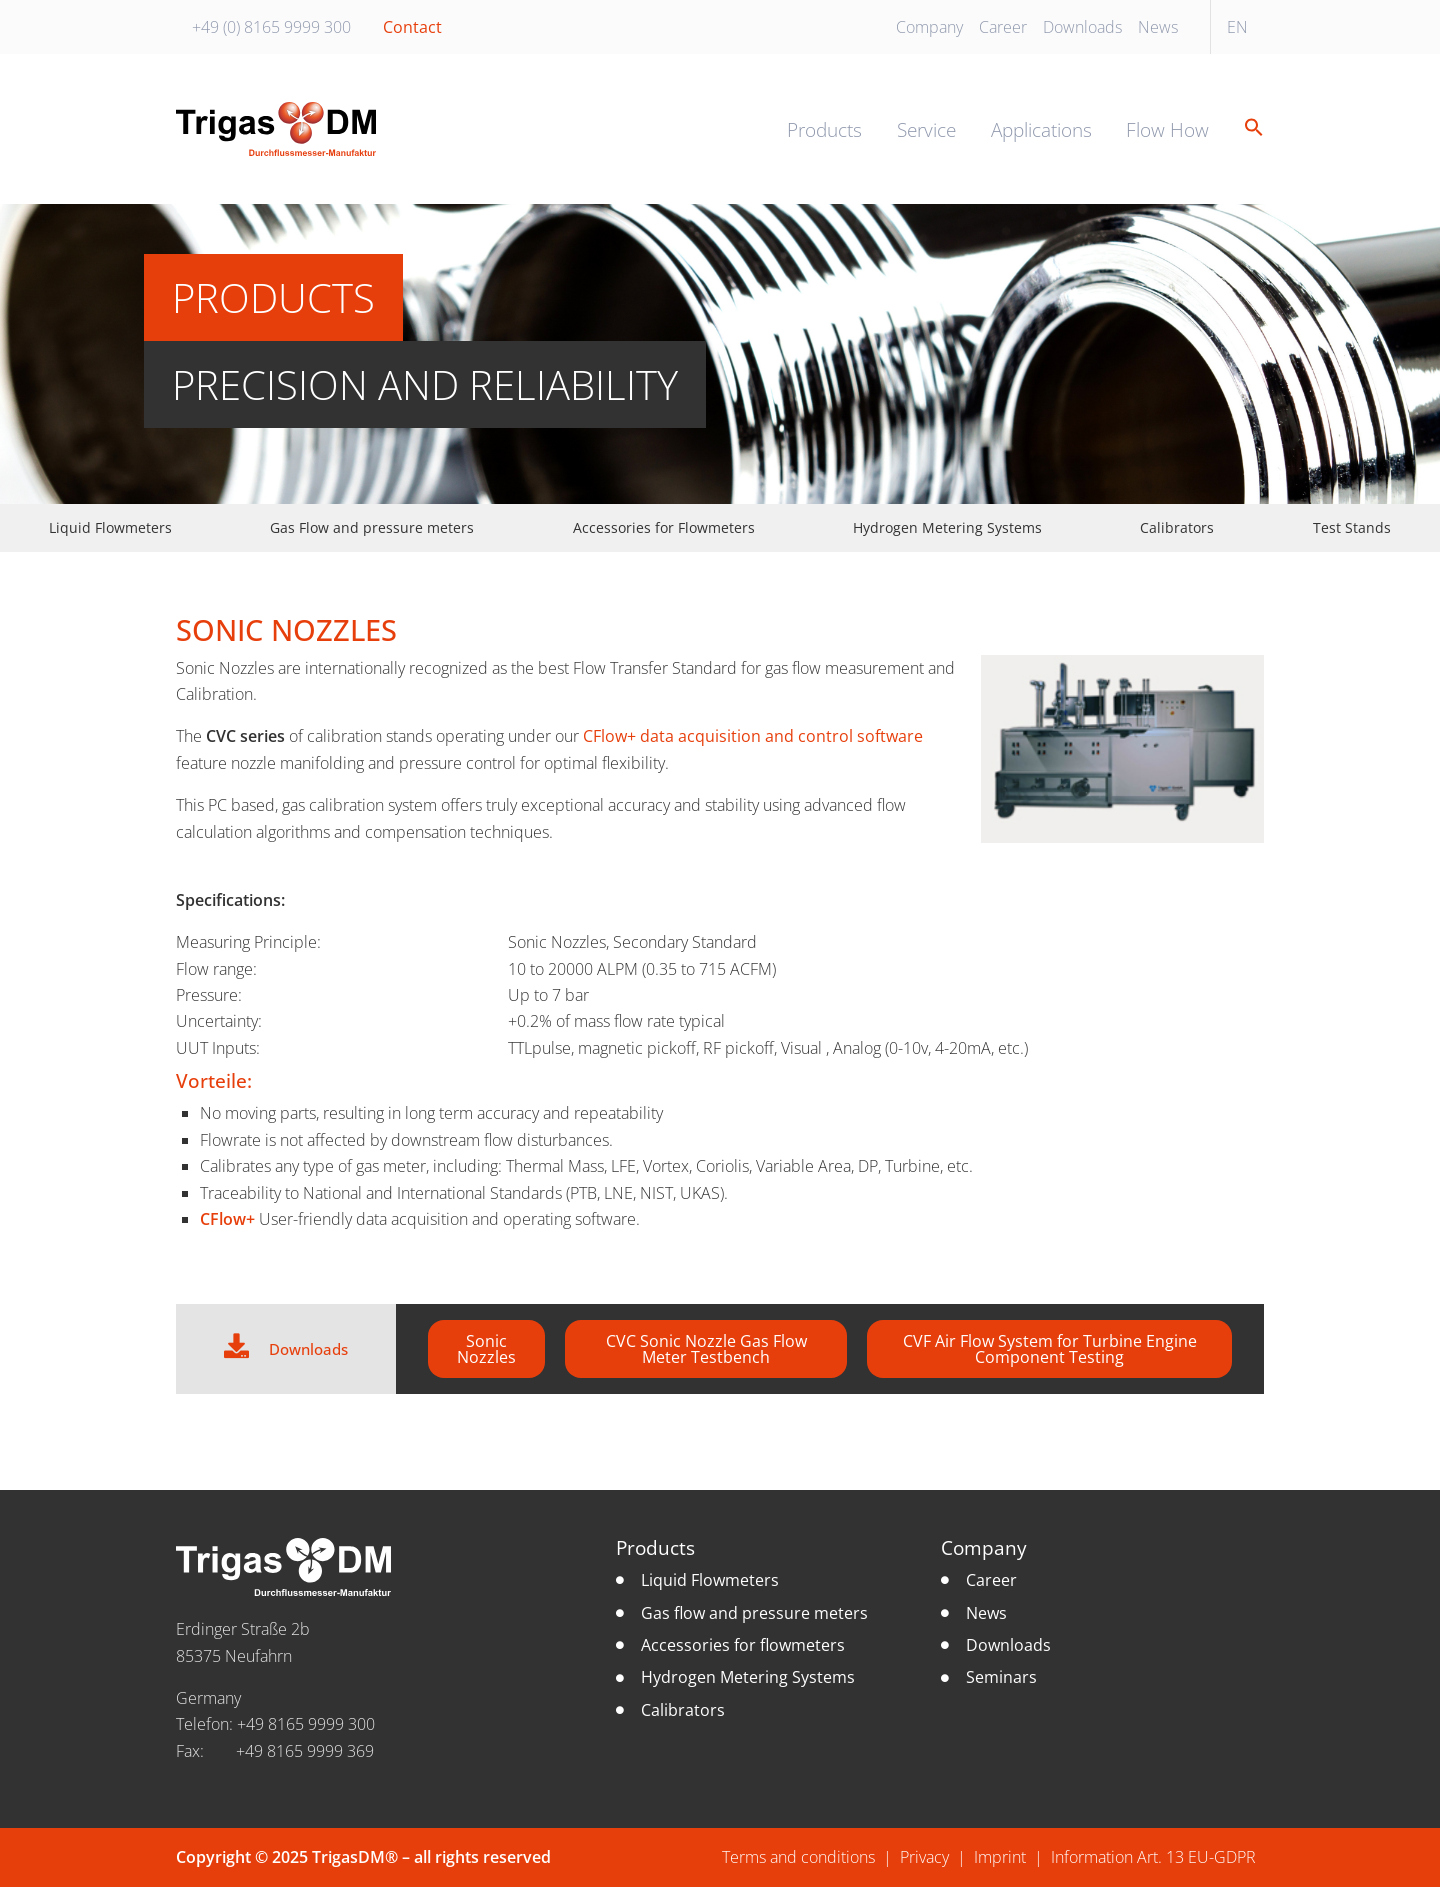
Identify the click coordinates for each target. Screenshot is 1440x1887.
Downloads (1082, 27)
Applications (1041, 129)
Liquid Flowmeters (110, 527)
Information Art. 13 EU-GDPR (1153, 1857)
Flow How (1167, 129)
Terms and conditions (798, 1857)
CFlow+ (227, 1219)
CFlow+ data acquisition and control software (753, 736)
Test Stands (1352, 527)
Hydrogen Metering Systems (947, 527)
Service (926, 129)
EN (1237, 27)
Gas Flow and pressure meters (372, 527)
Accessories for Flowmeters (664, 527)
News (1158, 27)
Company (929, 27)
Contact (412, 27)
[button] (1246, 128)
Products (824, 129)
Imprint (1000, 1857)
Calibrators (1177, 527)
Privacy (924, 1857)
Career (1003, 27)
